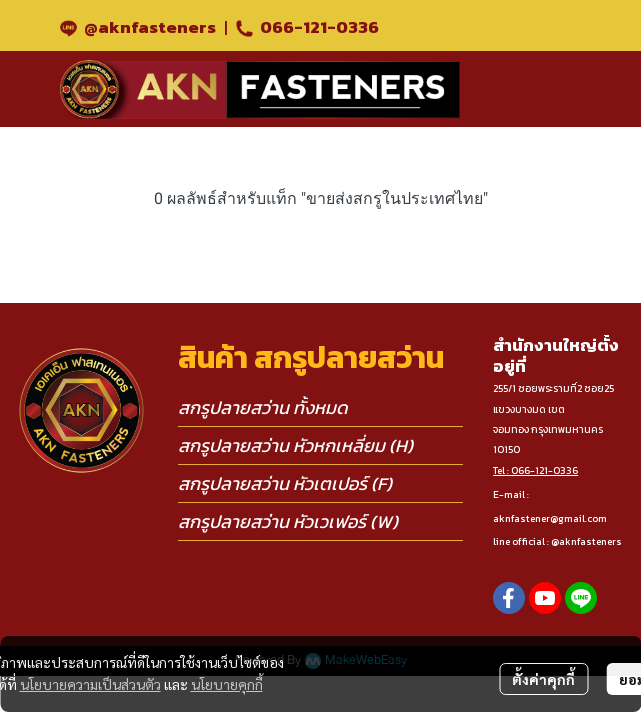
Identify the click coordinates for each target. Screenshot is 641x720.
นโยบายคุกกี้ (227, 684)
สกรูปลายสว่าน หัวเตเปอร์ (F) (285, 483)
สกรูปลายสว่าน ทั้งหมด (263, 407)
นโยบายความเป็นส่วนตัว (90, 684)
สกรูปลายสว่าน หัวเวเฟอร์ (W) (288, 521)
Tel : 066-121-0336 (535, 470)
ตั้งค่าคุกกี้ (543, 679)
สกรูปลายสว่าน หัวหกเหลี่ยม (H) (295, 445)
